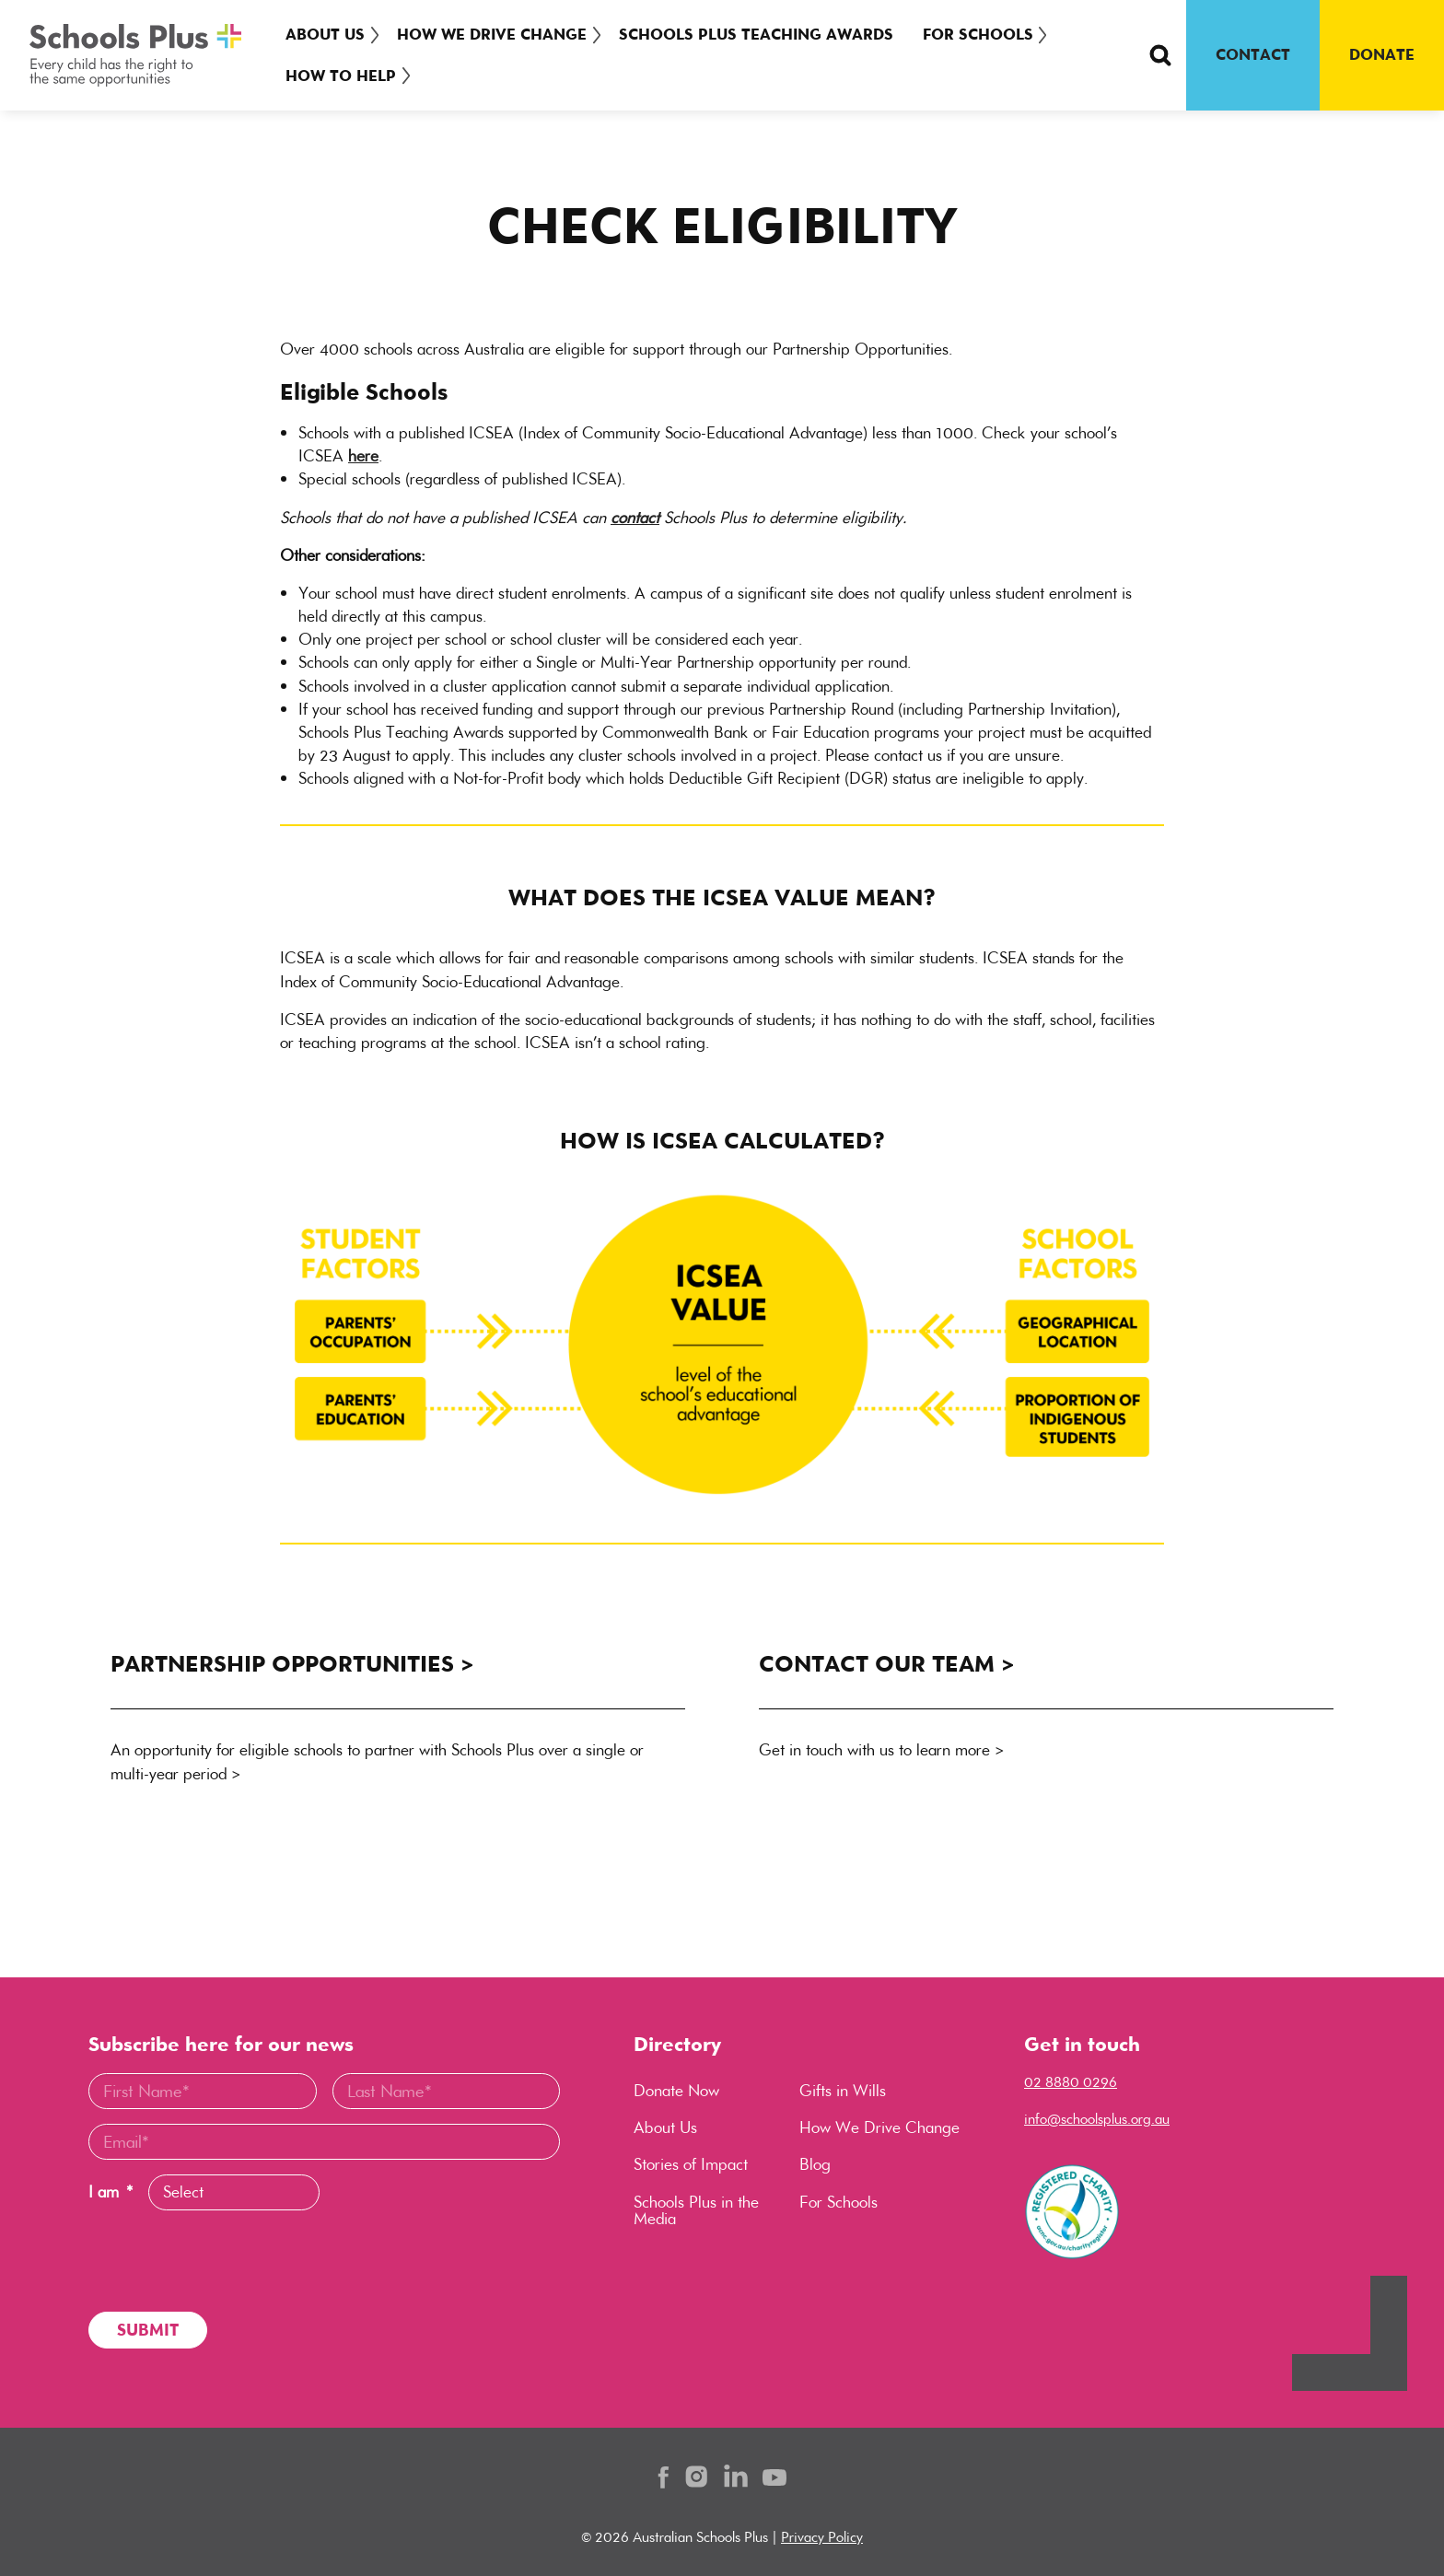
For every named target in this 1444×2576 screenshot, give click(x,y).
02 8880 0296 (1070, 2082)
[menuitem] (329, 34)
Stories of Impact (691, 2164)
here (363, 456)
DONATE (1382, 54)
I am (110, 2192)
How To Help (340, 75)
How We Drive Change (496, 34)
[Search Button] (1160, 55)
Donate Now (676, 2091)
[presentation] (228, 2261)
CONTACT (1253, 54)
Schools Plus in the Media (696, 2210)
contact (635, 518)
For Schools (987, 34)
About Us (325, 34)
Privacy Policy (822, 2537)
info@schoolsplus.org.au (1097, 2118)
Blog (815, 2164)
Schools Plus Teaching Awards (765, 34)
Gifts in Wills (842, 2091)
